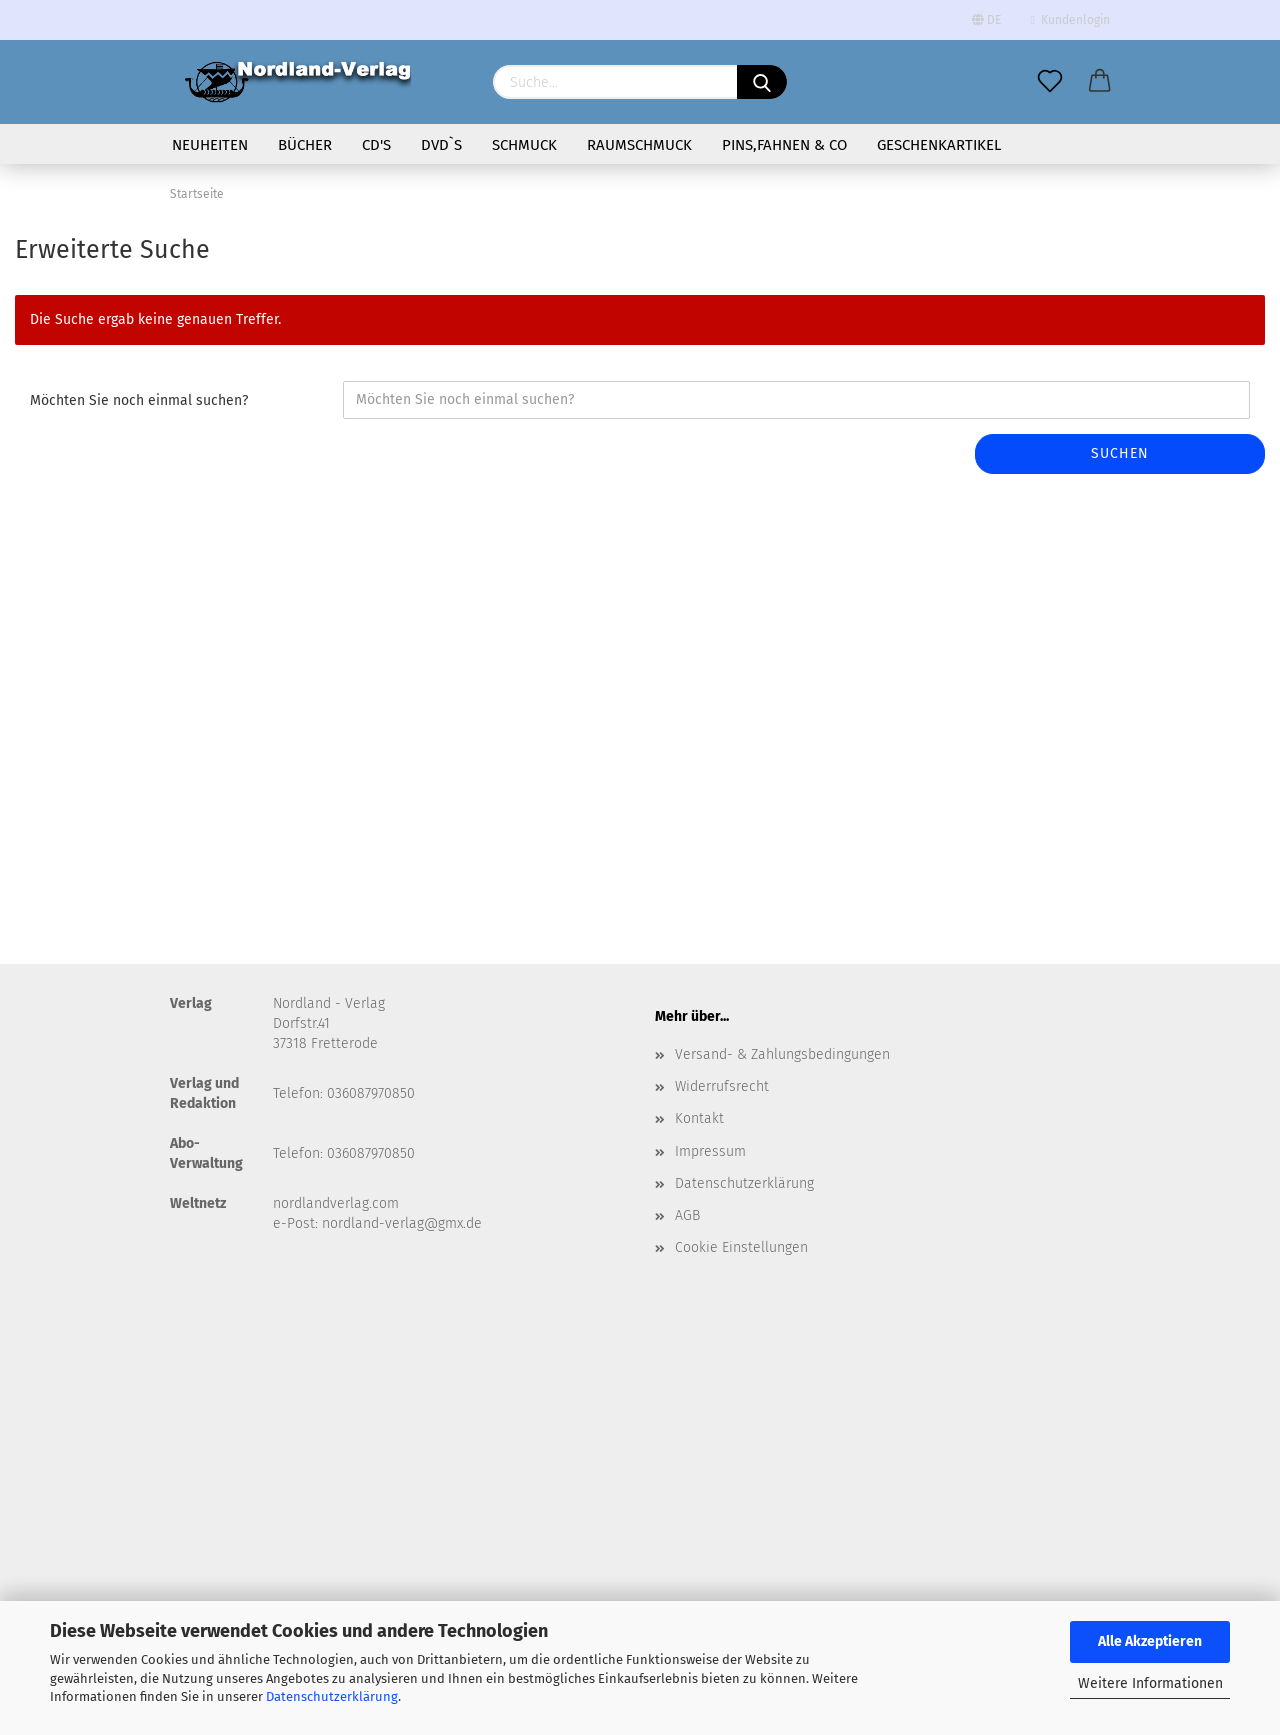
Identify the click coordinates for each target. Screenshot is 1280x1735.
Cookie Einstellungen (741, 1247)
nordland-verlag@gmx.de (402, 1223)
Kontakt (699, 1118)
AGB (687, 1215)
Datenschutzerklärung (332, 1696)
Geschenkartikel (939, 145)
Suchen (1120, 453)
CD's (376, 145)
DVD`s (441, 145)
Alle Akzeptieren (1150, 1641)
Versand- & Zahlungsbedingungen (782, 1054)
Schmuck (524, 145)
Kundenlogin (1070, 20)
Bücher (305, 145)
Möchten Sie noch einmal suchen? (139, 400)
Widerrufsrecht (722, 1086)
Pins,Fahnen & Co (784, 145)
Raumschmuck (639, 145)
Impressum (710, 1151)
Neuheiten (210, 145)
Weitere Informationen (1150, 1683)
